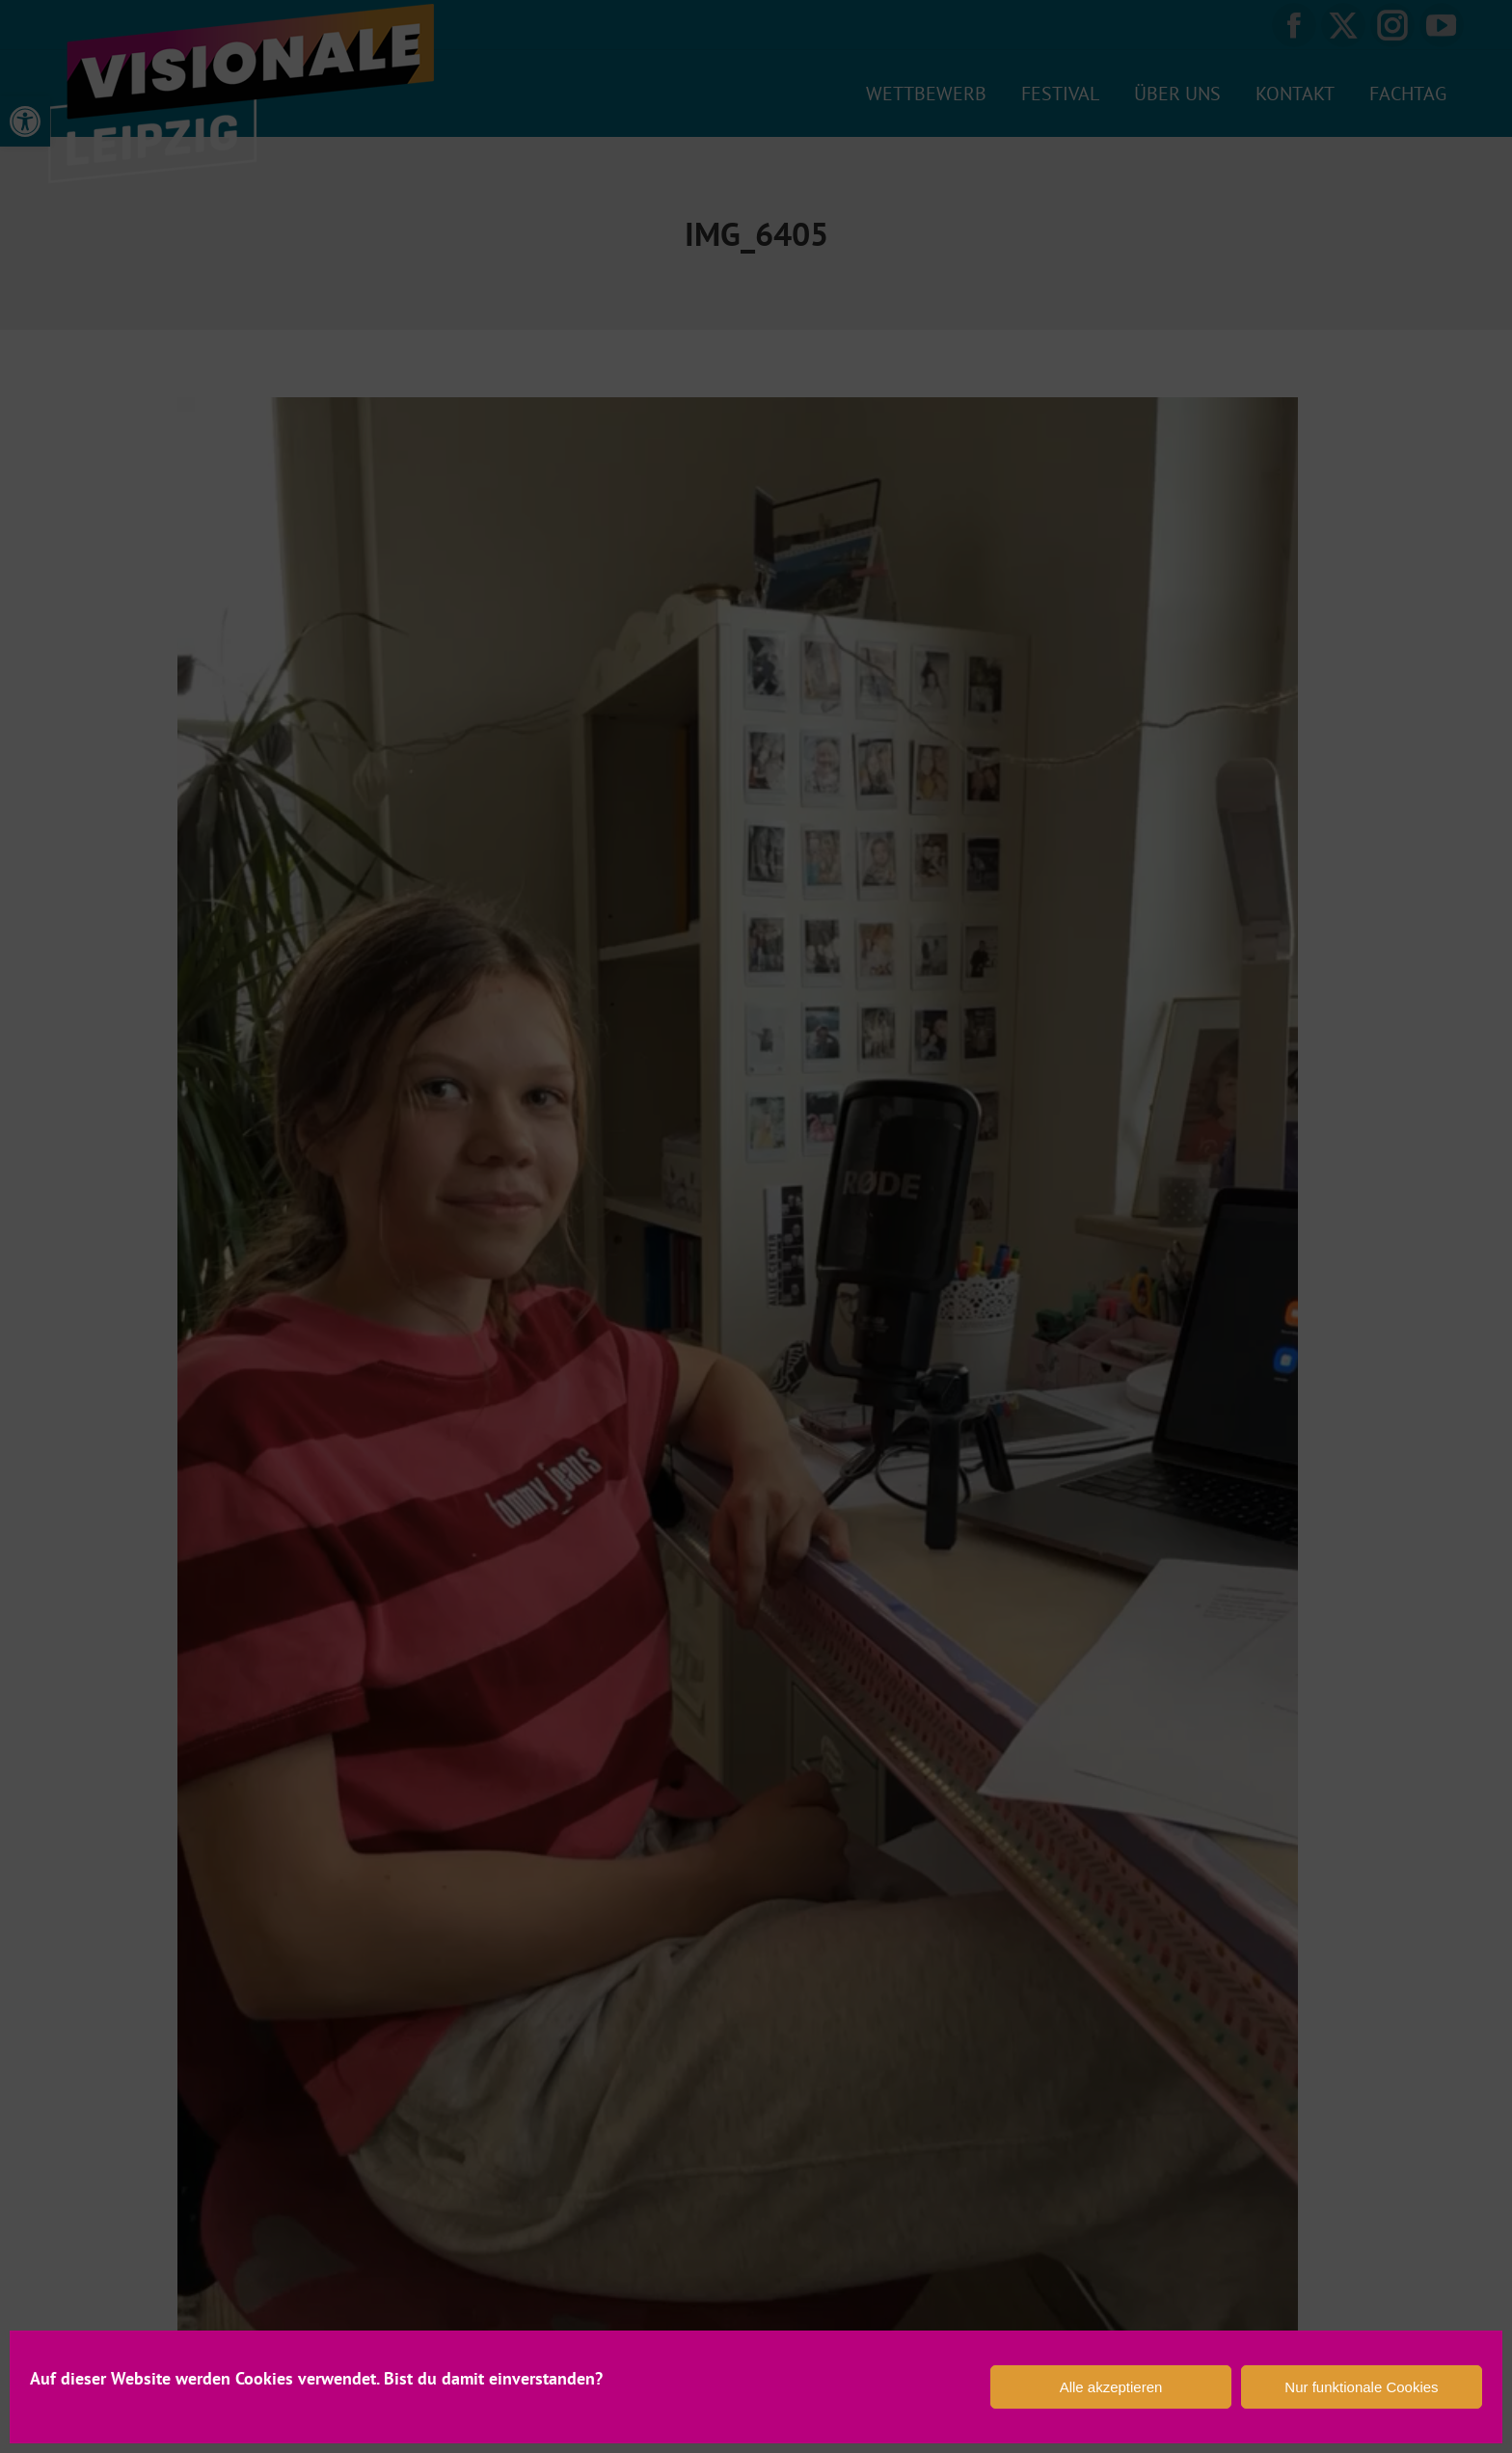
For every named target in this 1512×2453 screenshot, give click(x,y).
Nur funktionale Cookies (1361, 2387)
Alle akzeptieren (1111, 2387)
